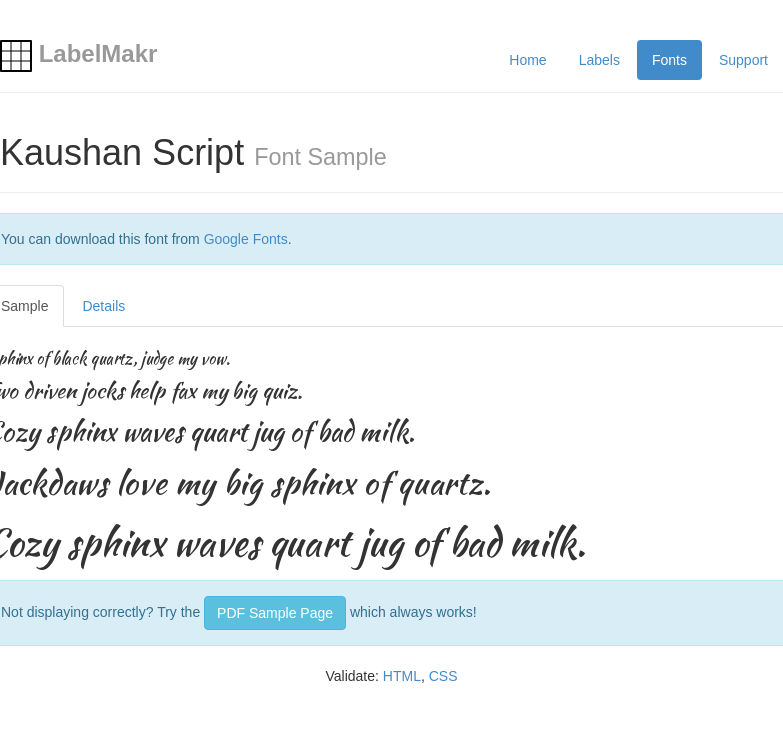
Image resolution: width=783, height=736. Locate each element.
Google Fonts (246, 239)
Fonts (669, 60)
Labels (599, 60)
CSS (443, 676)
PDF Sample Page (275, 613)
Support (743, 60)
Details (103, 306)
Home (527, 60)
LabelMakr (78, 53)
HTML (402, 676)
